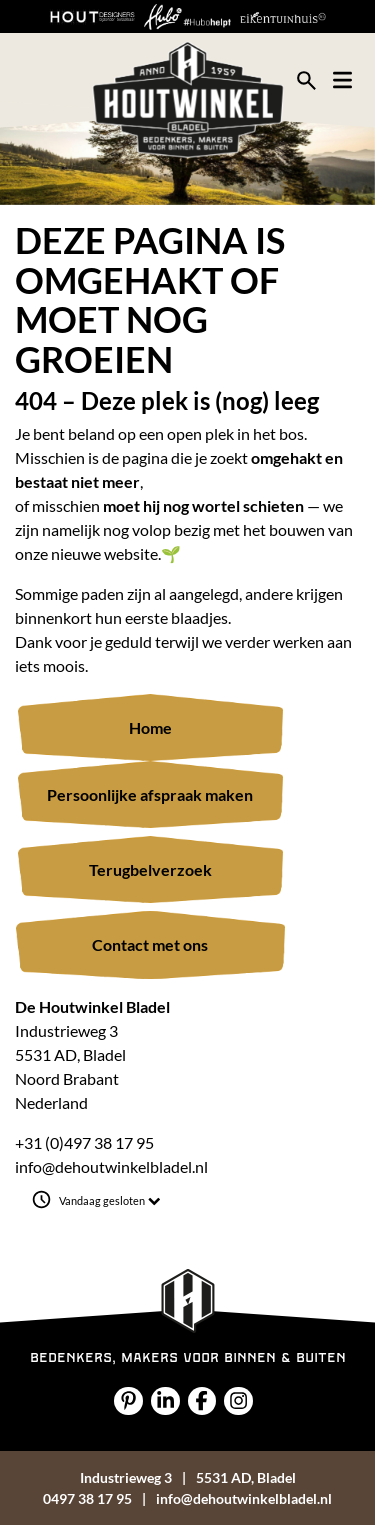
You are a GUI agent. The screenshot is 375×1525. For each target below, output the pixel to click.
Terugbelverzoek (150, 869)
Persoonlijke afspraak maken (150, 794)
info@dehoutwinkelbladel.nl (111, 1166)
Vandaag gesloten (110, 1201)
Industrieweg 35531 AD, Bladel (188, 1477)
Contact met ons (150, 944)
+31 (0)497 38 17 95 (84, 1142)
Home (150, 727)
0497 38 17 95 (87, 1498)
